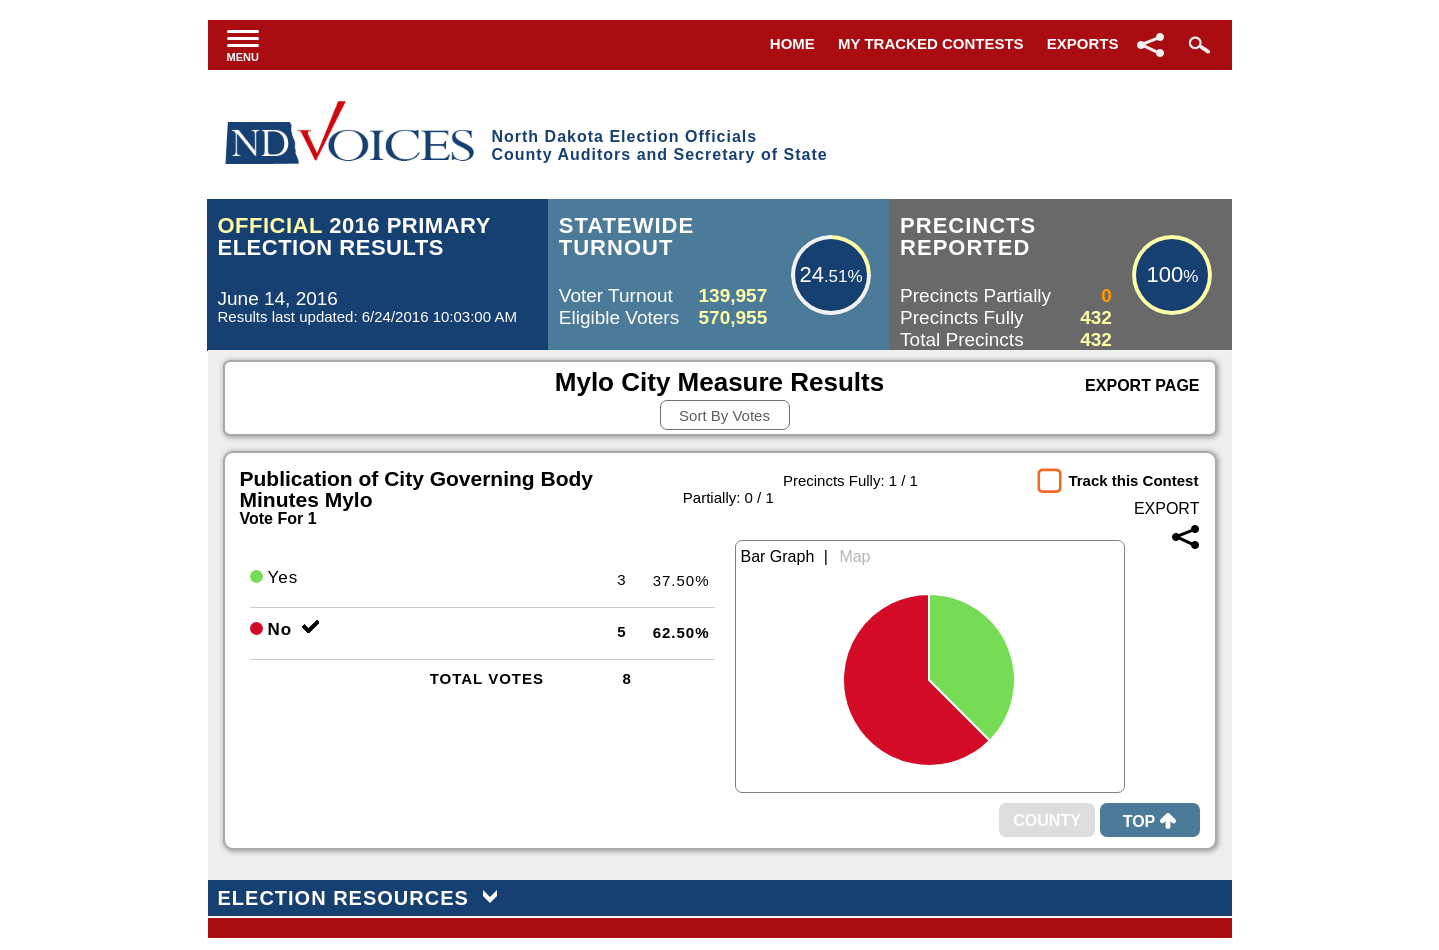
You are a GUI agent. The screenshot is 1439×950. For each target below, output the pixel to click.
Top (1150, 821)
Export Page (1142, 385)
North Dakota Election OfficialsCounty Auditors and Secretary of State (659, 145)
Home (792, 43)
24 (811, 274)
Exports (1083, 43)
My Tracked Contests (931, 43)
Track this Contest (1133, 480)
